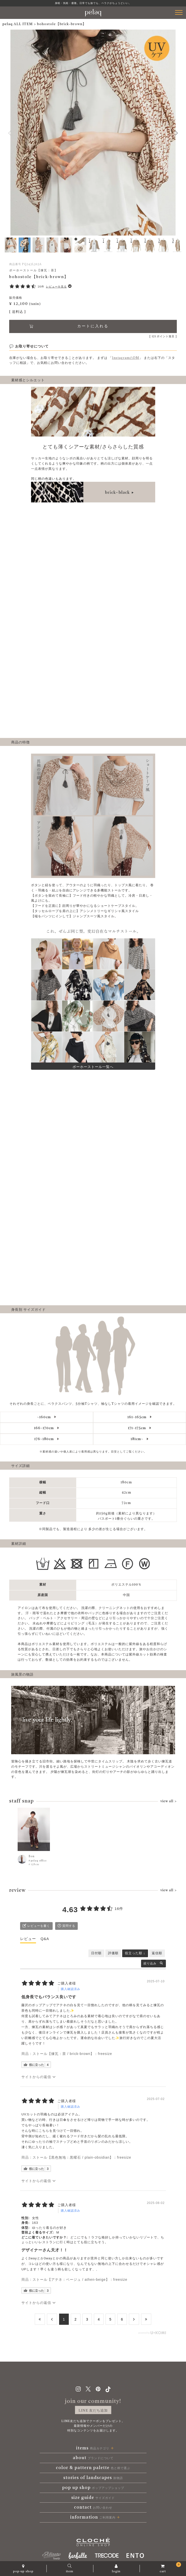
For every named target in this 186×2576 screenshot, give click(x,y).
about (93, 2458)
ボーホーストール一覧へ (93, 996)
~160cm (44, 1417)
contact (93, 2507)
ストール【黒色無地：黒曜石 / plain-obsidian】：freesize (82, 2157)
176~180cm (44, 1439)
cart (163, 2567)
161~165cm (137, 1417)
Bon (32, 1856)
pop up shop (93, 2487)
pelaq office (39, 1860)
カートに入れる (93, 326)
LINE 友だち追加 (93, 2410)
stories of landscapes (93, 2478)
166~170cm (44, 1428)
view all (166, 1801)
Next (176, 134)
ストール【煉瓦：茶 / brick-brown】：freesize (72, 2054)
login (116, 2568)
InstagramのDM (125, 358)
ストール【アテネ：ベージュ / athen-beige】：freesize (80, 2280)
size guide (93, 2497)
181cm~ (137, 1439)
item (69, 2568)
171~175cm (137, 1428)
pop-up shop (23, 2568)
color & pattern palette (93, 2468)
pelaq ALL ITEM (17, 24)
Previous (10, 134)
